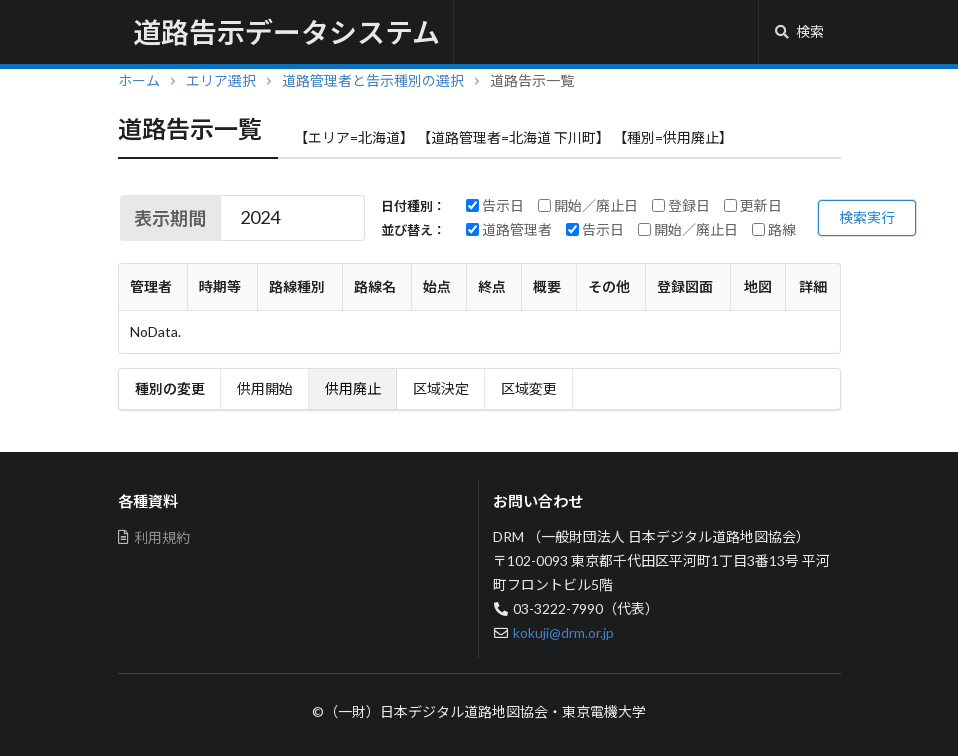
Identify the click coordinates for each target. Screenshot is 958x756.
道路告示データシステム (286, 32)
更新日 (753, 206)
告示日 (495, 206)
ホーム (139, 80)
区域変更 (529, 388)
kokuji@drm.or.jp (563, 632)
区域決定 (441, 388)
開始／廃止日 (588, 206)
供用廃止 (353, 388)
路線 (774, 230)
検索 (799, 31)
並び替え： (413, 230)
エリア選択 (221, 80)
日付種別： (413, 206)
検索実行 (867, 217)
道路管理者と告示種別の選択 (373, 80)
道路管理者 (509, 230)
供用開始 (265, 388)
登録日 (681, 206)
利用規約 (154, 537)
